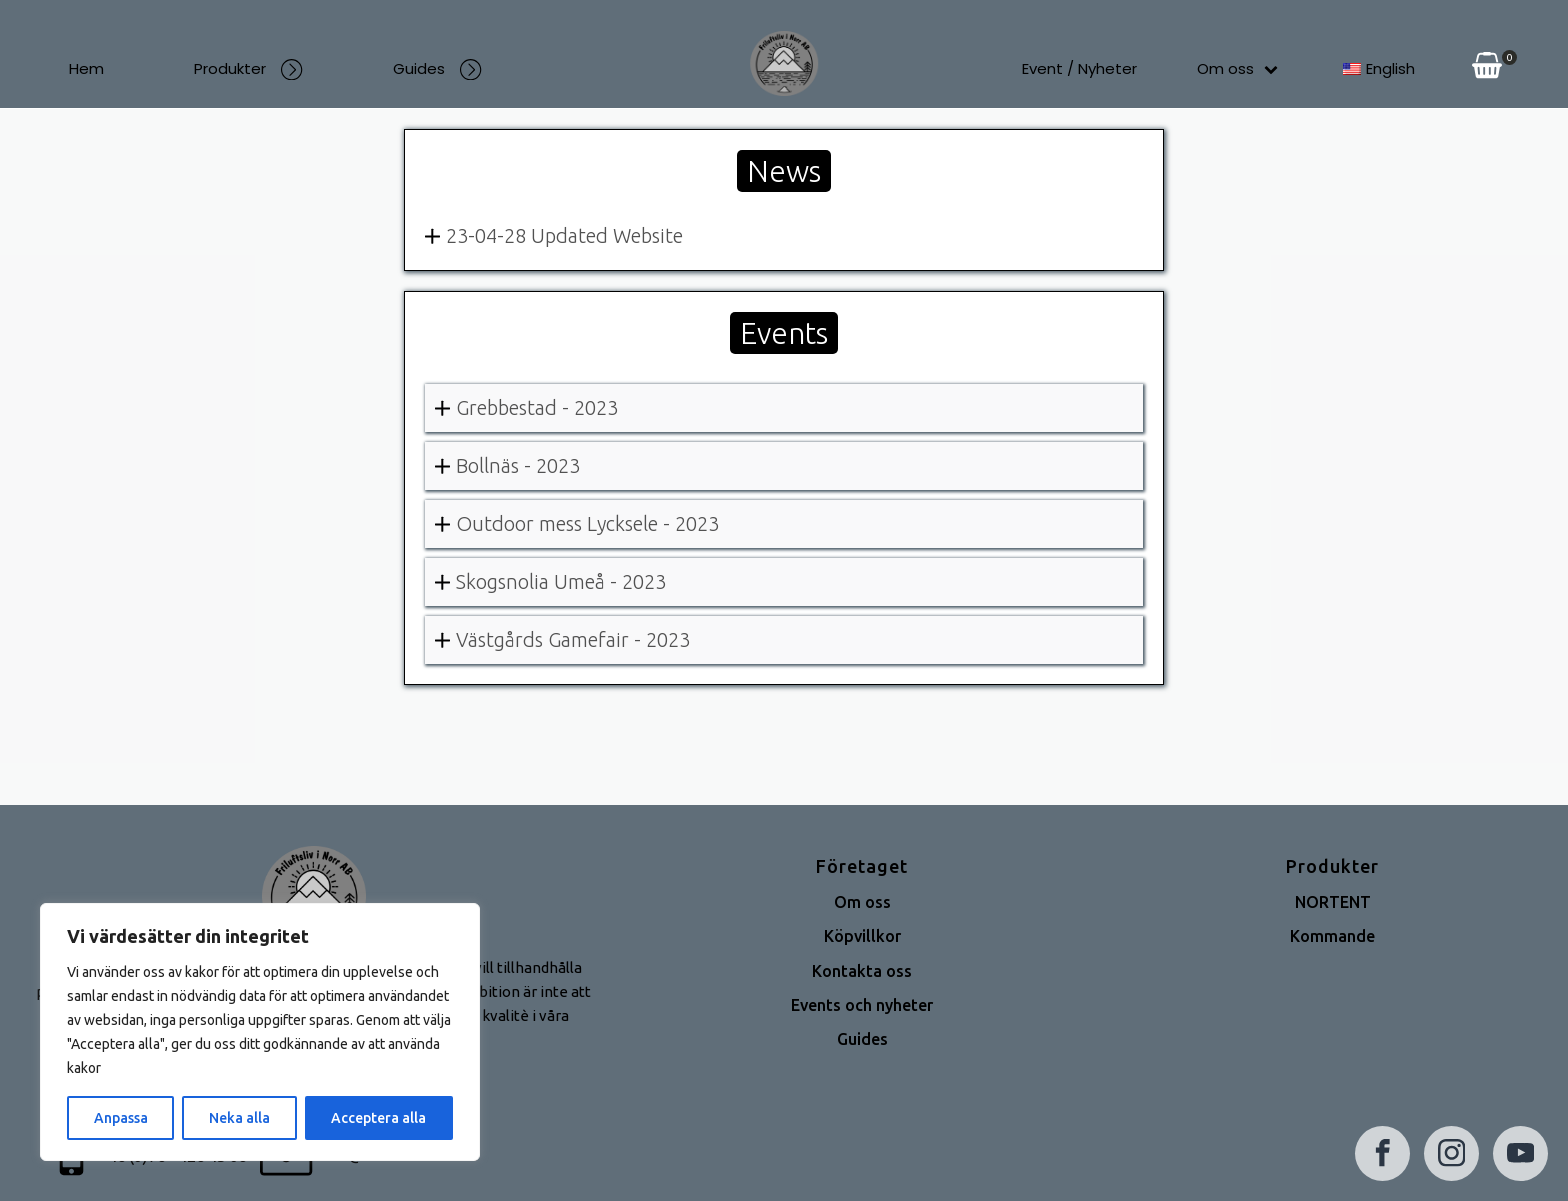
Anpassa (121, 1118)
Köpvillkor (862, 936)
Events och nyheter (862, 1005)
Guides (437, 69)
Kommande (1332, 936)
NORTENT (1333, 902)
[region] (260, 1032)
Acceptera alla (378, 1118)
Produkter (248, 69)
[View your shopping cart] (1487, 69)
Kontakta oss (862, 971)
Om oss (1237, 68)
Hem (86, 68)
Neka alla (239, 1118)
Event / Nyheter (1079, 68)
